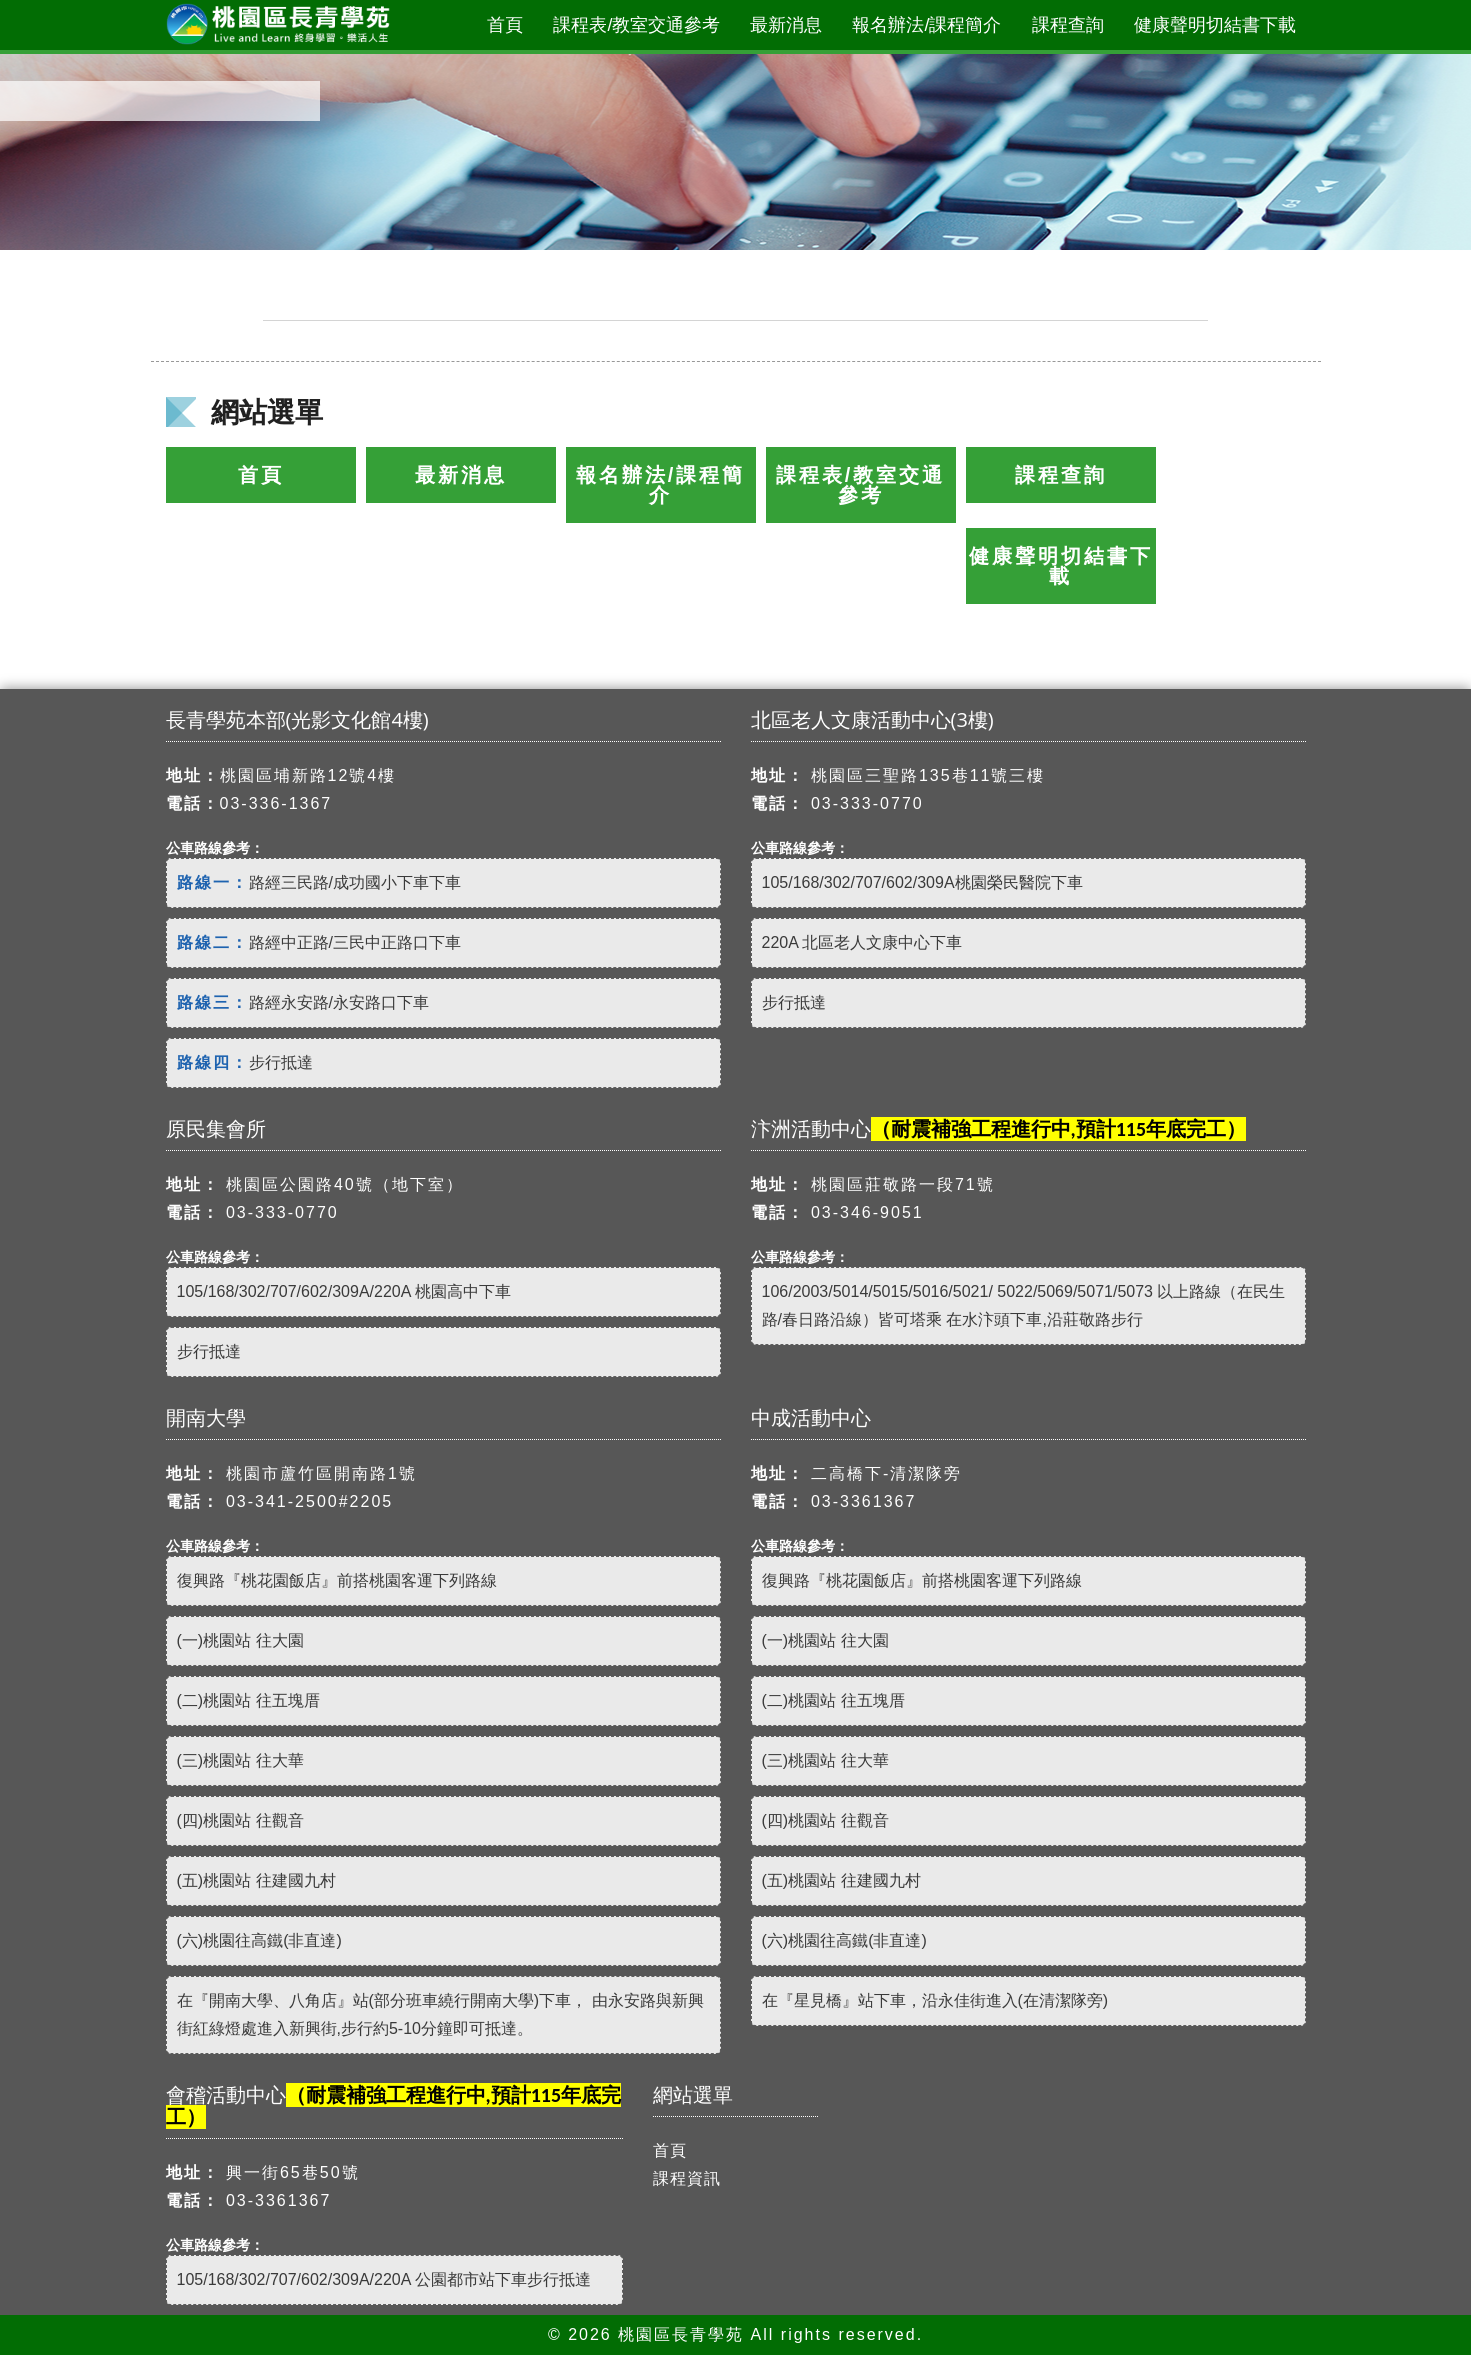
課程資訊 (687, 2178)
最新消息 (786, 25)
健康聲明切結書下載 (1215, 25)
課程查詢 (1068, 25)
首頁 (505, 25)
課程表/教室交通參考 (636, 25)
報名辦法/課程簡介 (926, 25)
